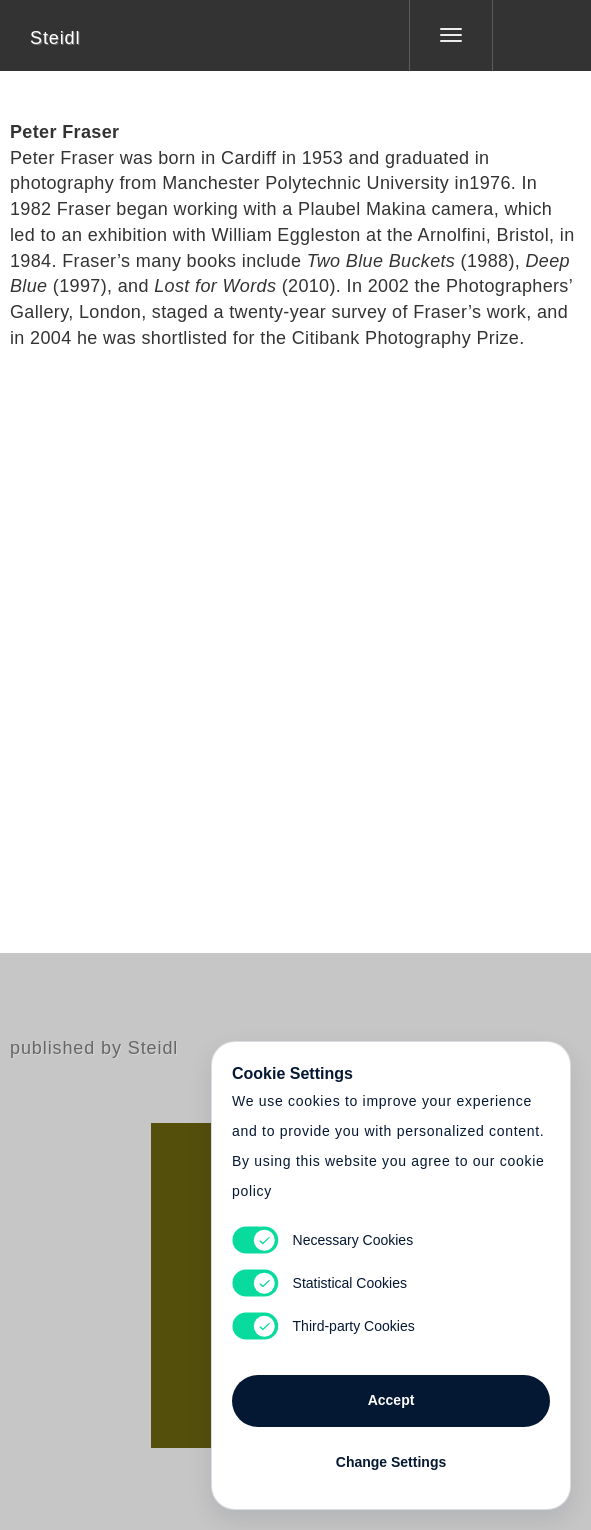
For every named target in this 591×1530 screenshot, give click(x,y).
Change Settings (391, 1462)
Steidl (55, 38)
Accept (391, 1400)
